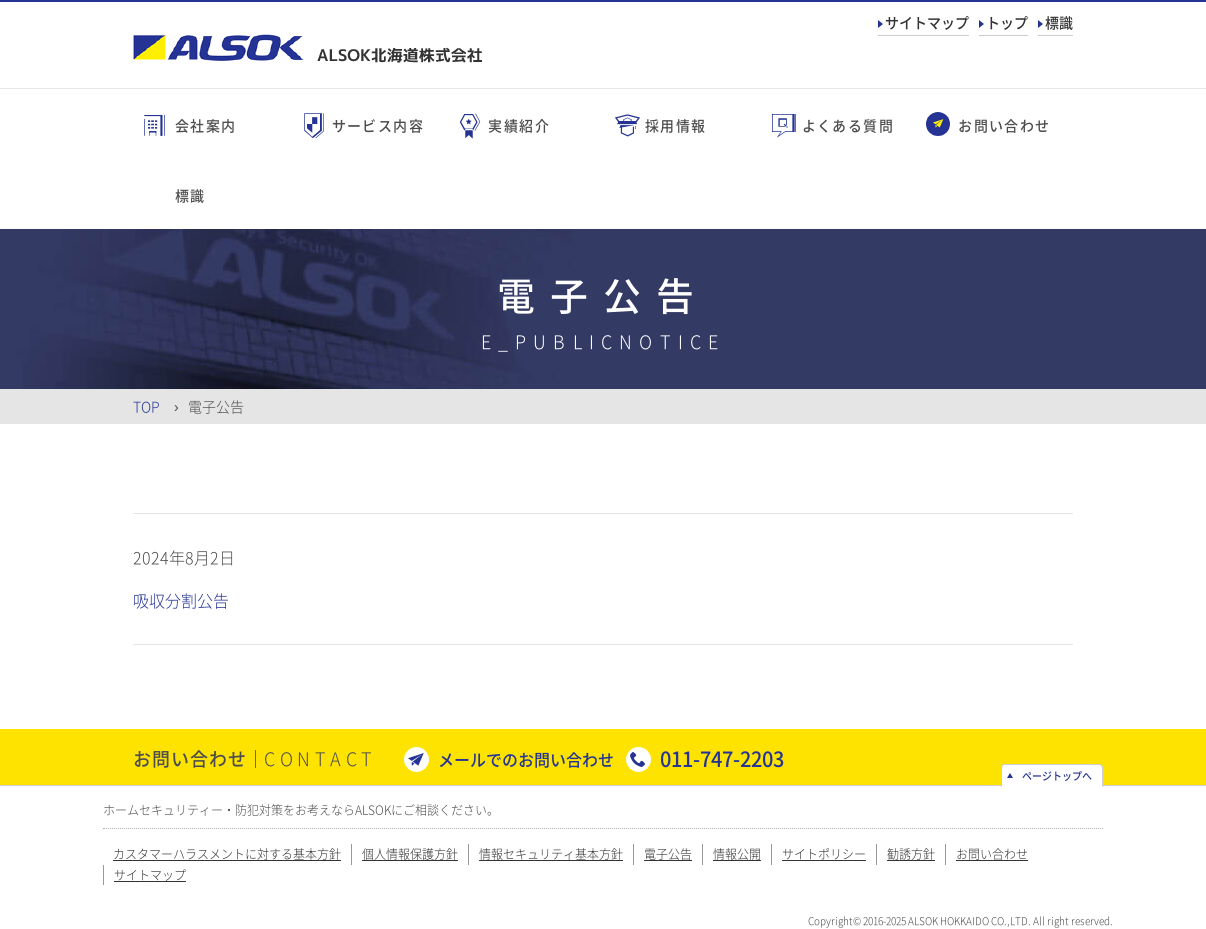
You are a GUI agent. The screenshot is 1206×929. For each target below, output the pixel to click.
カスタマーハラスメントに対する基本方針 (227, 854)
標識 (1059, 22)
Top (146, 406)
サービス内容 (378, 125)
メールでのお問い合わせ (526, 759)
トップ (1007, 22)
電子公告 (668, 854)
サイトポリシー (824, 854)
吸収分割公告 (181, 600)
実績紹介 (519, 125)
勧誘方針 (911, 854)
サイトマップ (927, 22)
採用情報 (676, 125)
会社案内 (206, 125)
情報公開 (737, 854)
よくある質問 (848, 125)
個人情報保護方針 (410, 854)
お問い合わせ (1004, 125)
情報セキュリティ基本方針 (551, 854)
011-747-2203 (722, 758)
